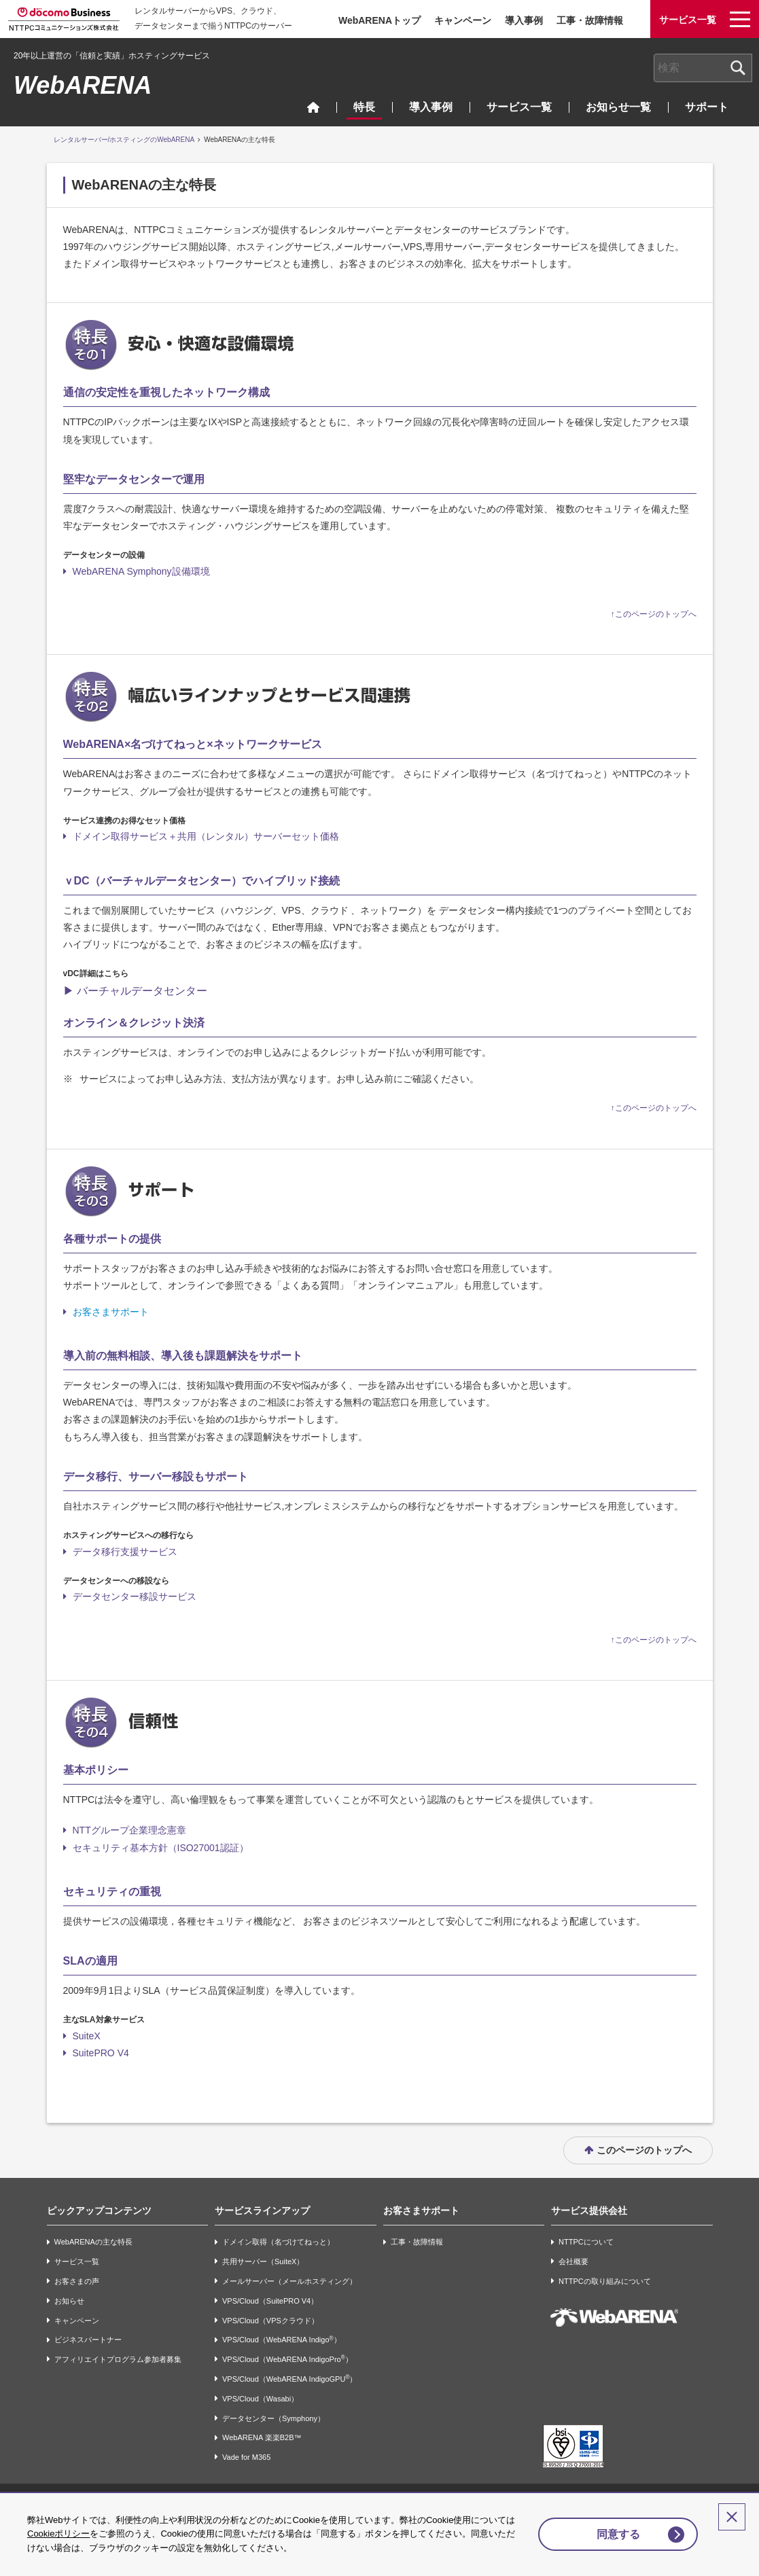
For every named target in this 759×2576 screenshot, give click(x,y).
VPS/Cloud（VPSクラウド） (270, 2320)
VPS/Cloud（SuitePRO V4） (270, 2301)
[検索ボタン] (737, 67)
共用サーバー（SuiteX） (263, 2261)
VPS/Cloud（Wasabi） (260, 2399)
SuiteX (87, 2036)
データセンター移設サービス (134, 1596)
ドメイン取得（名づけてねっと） (278, 2242)
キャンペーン (462, 20)
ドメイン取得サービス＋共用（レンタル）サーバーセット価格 (206, 836)
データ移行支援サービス (125, 1551)
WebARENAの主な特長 (93, 2242)
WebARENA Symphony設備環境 (141, 571)
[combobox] (703, 68)
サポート (706, 107)
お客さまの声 (76, 2281)
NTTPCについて (586, 2242)
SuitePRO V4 (101, 2052)
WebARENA (83, 85)
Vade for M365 (246, 2457)
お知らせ (69, 2301)
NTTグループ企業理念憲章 (129, 1830)
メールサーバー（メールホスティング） (289, 2281)
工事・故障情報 (590, 20)
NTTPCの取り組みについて (605, 2281)
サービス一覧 (519, 107)
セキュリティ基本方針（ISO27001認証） (161, 1847)
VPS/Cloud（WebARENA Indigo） (281, 2340)
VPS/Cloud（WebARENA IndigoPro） (287, 2359)
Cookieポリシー (67, 2533)
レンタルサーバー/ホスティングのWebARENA (124, 139)
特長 (364, 107)
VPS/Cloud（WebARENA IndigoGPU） (289, 2378)
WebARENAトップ (379, 20)
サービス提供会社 (589, 2210)
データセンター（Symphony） (273, 2418)
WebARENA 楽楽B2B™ (262, 2438)
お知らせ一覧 (618, 107)
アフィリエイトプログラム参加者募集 (117, 2359)
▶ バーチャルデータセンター (135, 991)
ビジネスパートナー (88, 2340)
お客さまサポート (111, 1311)
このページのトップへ (644, 2150)
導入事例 (524, 20)
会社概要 (573, 2261)
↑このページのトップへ (653, 614)
